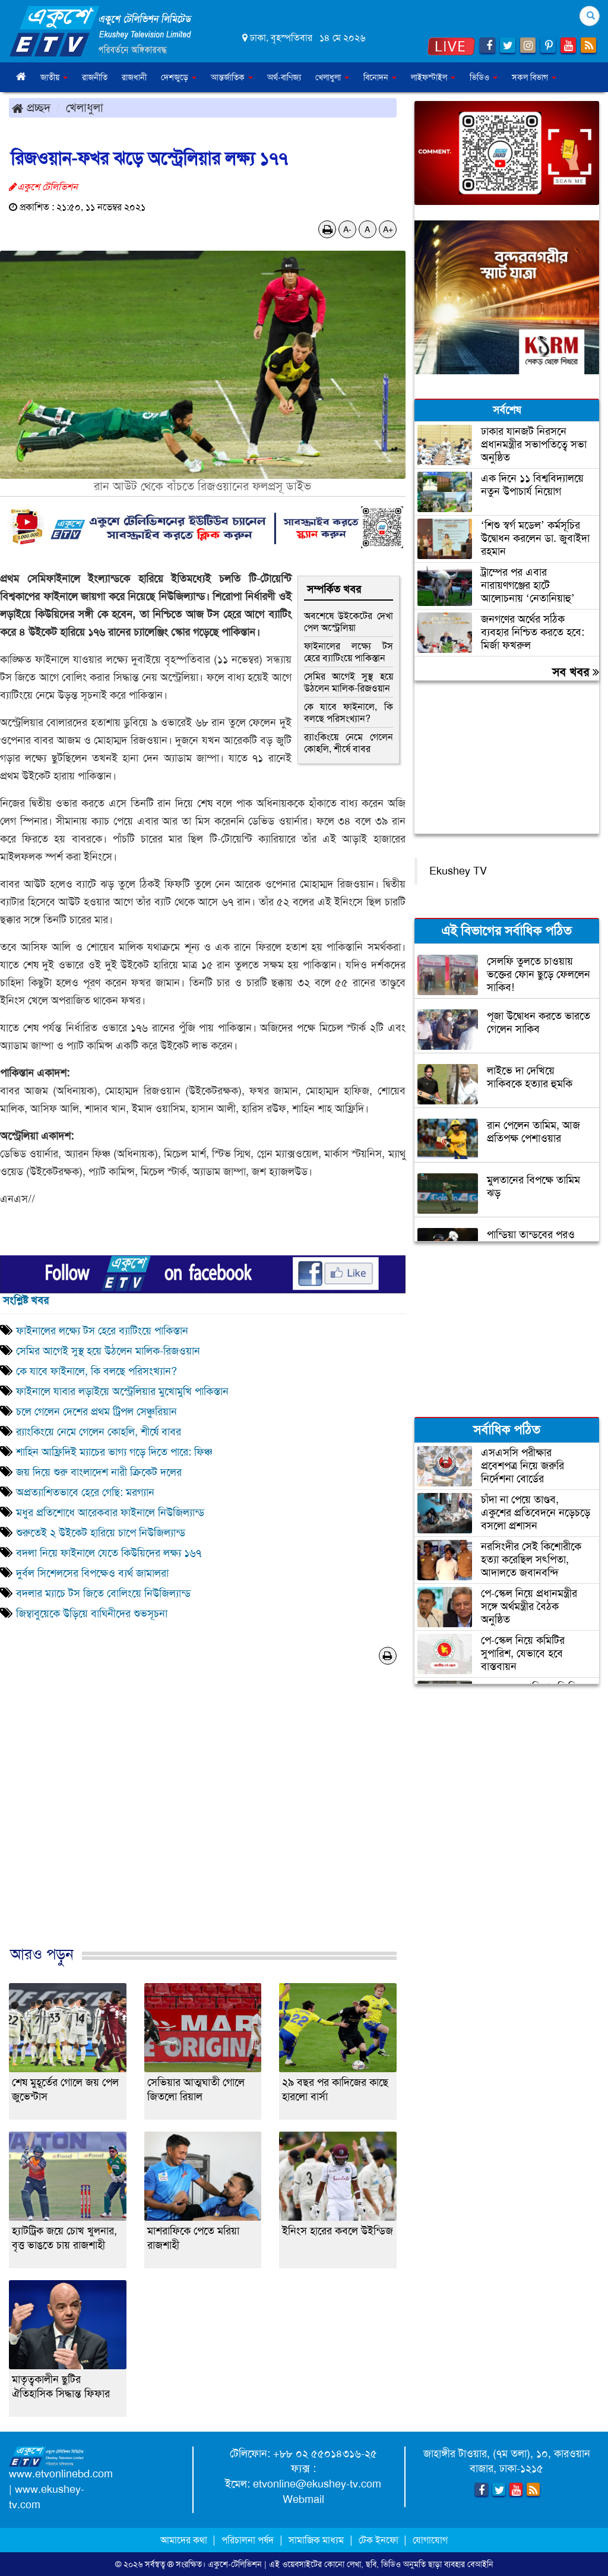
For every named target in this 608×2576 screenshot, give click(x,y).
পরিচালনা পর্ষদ (247, 2540)
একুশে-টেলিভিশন (235, 2564)
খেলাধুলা (84, 107)
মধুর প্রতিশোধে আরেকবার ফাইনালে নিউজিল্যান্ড (110, 1512)
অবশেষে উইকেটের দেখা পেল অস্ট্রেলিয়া (348, 622)
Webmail (303, 2499)
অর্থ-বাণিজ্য (284, 77)
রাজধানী (134, 77)
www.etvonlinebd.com (61, 2474)
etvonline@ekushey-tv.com (317, 2484)
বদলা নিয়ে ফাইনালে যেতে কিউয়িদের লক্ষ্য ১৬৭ (108, 1553)
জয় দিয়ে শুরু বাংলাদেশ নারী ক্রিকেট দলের (99, 1472)
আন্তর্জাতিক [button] (232, 77)
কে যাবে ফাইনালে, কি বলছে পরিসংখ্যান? (348, 712)
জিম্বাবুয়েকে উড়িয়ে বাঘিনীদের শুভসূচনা (91, 1613)
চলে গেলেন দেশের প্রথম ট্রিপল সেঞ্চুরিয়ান (96, 1411)
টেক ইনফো (380, 2540)
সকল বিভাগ (534, 77)
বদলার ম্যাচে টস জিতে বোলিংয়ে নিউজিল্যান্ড (103, 1593)
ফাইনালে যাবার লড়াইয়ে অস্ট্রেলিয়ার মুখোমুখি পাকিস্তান (122, 1391)
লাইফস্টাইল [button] (433, 77)
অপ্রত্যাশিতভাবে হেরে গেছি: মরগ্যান (85, 1492)
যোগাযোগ (430, 2540)
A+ (388, 229)
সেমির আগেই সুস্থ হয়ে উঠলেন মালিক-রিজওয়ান (348, 682)
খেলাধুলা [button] (332, 77)
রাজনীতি (94, 77)
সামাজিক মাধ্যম (316, 2540)
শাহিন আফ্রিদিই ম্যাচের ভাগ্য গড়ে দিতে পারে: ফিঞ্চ (114, 1452)
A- (347, 229)
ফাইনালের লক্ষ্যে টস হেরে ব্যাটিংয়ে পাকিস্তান (348, 652)
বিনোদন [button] (380, 77)
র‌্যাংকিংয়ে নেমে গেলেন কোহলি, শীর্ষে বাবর (348, 743)
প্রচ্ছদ (31, 107)
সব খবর (575, 672)
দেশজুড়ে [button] (179, 77)
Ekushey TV (458, 871)
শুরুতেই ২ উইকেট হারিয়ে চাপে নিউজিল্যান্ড (100, 1533)
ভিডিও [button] (484, 77)
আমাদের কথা (185, 2540)
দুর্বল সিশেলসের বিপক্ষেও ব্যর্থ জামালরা (92, 1573)
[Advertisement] (203, 1817)
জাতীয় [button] (54, 77)
